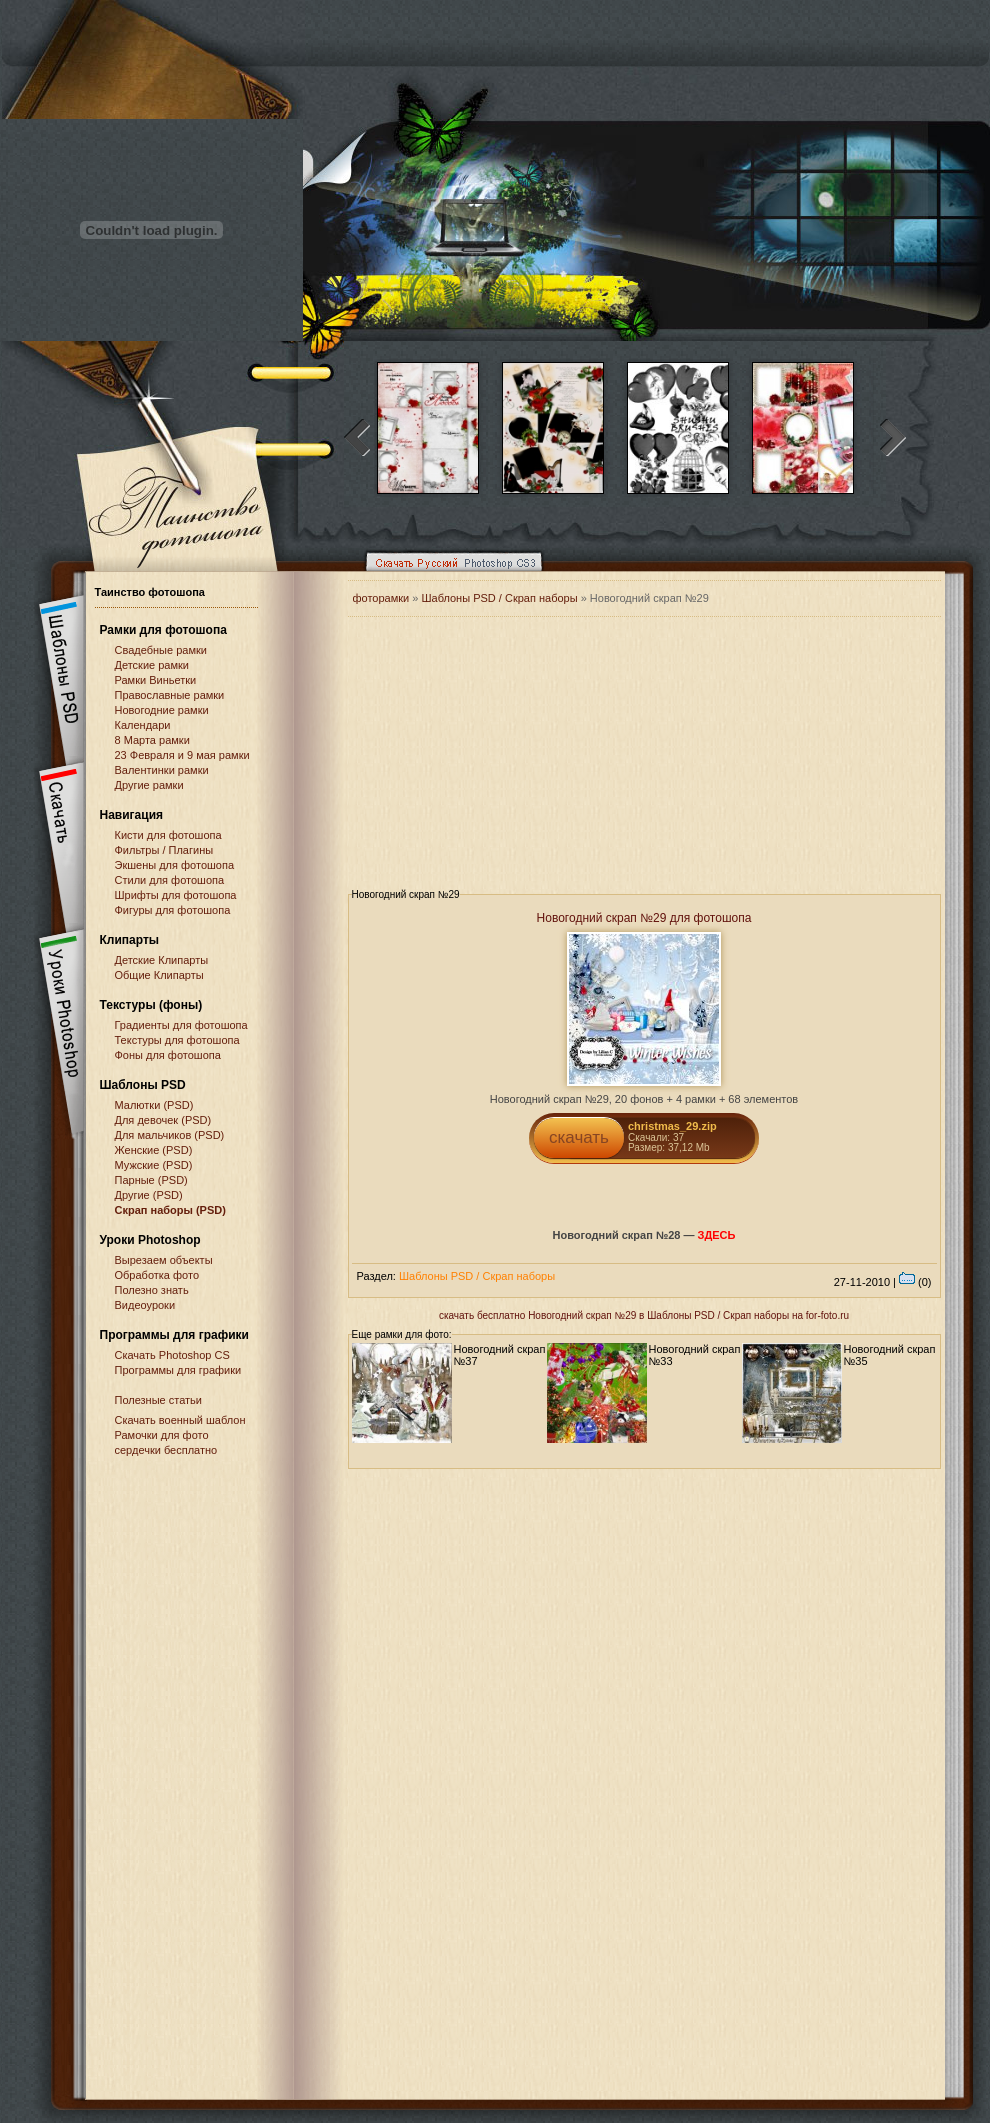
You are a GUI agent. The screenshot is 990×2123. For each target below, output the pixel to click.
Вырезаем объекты (164, 1260)
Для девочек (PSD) (163, 1120)
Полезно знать (152, 1290)
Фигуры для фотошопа (173, 910)
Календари (143, 725)
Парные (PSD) (151, 1180)
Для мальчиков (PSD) (170, 1135)
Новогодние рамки (162, 710)
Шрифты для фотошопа (176, 895)
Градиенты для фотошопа (181, 1025)
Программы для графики (178, 1370)
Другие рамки (149, 785)
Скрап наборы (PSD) (170, 1210)
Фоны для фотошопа (168, 1055)
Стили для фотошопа (170, 880)
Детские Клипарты (162, 960)
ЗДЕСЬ (717, 1235)
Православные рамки (170, 695)
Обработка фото (157, 1275)
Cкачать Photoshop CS (172, 1355)
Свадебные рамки (161, 650)
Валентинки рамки (162, 770)
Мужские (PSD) (154, 1165)
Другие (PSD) (149, 1195)
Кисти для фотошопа (168, 835)
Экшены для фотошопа (175, 865)
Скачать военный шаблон (180, 1420)
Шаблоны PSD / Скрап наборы (499, 598)
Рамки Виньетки (156, 680)
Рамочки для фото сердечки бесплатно (166, 1442)
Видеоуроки (145, 1305)
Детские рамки (152, 665)
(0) (915, 1282)
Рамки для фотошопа (163, 630)
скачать (579, 1137)
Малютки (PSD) (154, 1105)
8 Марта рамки (152, 740)
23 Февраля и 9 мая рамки (182, 755)
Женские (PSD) (154, 1150)
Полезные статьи (158, 1400)
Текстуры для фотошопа (177, 1040)
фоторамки (381, 598)
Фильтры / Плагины (164, 850)
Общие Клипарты (159, 975)
